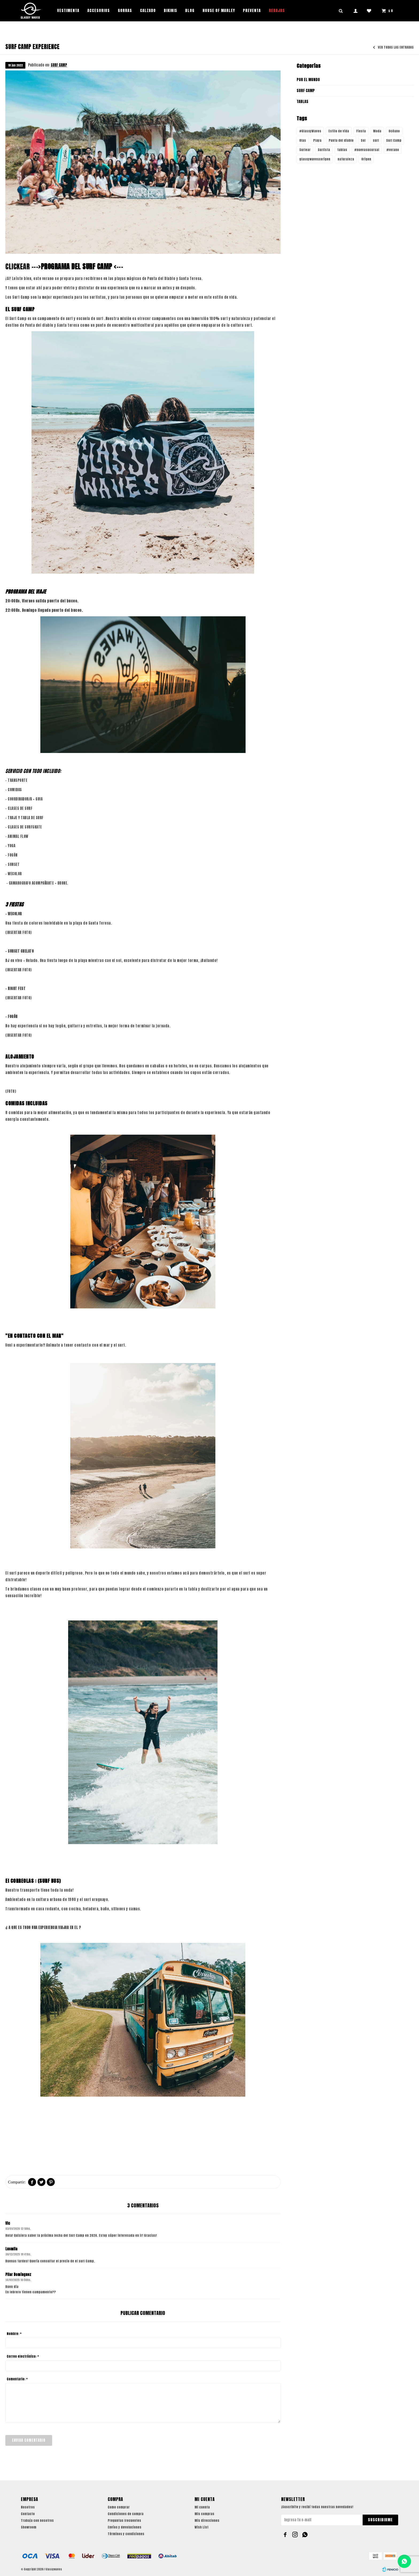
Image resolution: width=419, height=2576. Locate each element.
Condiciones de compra (125, 2513)
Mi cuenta (202, 2507)
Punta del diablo (341, 140)
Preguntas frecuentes (124, 2520)
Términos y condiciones (126, 2533)
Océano (394, 131)
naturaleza (345, 159)
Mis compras (204, 2513)
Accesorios (98, 10)
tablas (342, 149)
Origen (366, 159)
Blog (190, 10)
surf (376, 140)
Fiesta (361, 131)
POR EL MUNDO (308, 79)
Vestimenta (68, 10)
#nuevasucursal (366, 149)
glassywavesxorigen (314, 159)
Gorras (125, 10)
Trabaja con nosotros (37, 2520)
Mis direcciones (207, 2520)
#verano (392, 149)
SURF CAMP (59, 65)
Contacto (28, 2513)
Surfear (305, 149)
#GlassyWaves (310, 131)
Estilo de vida (338, 131)
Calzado (148, 10)
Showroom (28, 2527)
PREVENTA (252, 10)
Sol (363, 140)
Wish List (201, 2527)
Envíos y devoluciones (124, 2527)
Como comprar (119, 2507)
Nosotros (28, 2507)
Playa (317, 140)
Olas (302, 140)
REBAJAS (277, 10)
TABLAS (302, 101)
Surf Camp (393, 140)
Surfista (324, 149)
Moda (377, 131)
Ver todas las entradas (396, 47)
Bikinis (170, 10)
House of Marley (219, 10)
